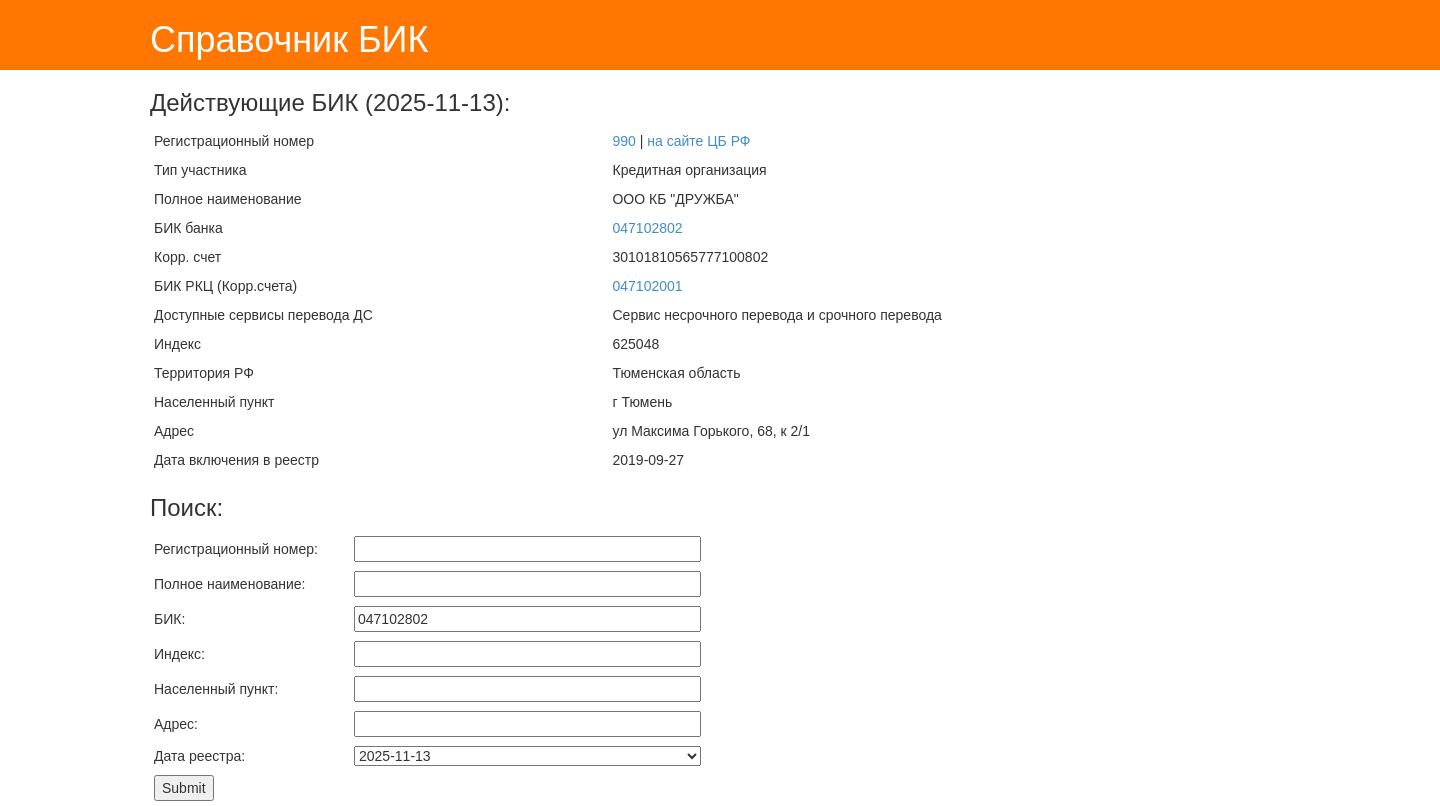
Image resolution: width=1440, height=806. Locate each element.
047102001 (647, 286)
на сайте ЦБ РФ (698, 141)
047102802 (647, 228)
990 (623, 141)
